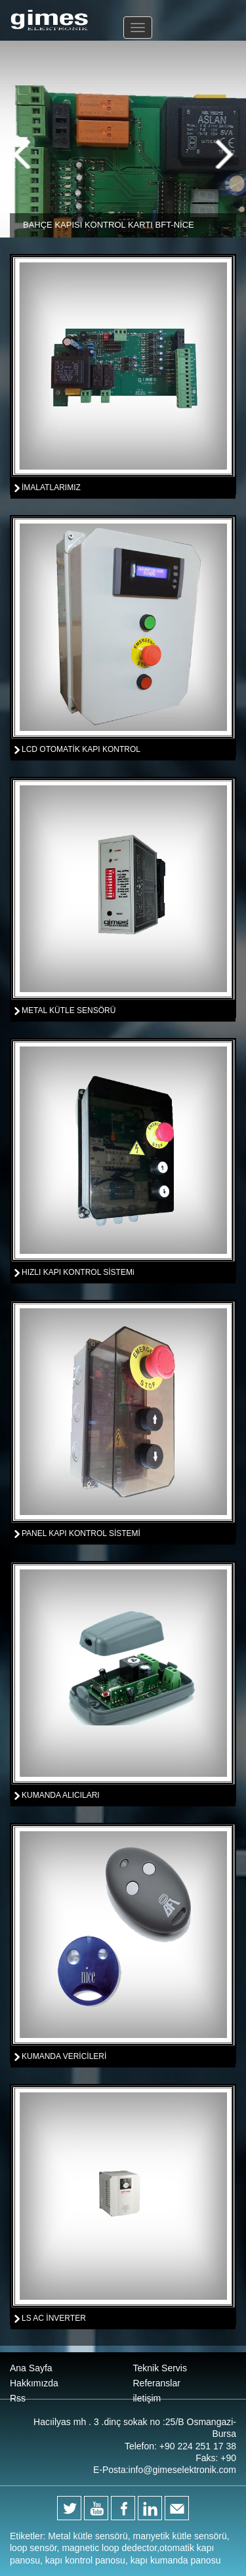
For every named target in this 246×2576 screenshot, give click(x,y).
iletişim (147, 2398)
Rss (18, 2398)
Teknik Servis (160, 2368)
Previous (21, 154)
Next (224, 154)
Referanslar (156, 2383)
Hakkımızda (34, 2383)
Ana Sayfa (31, 2368)
